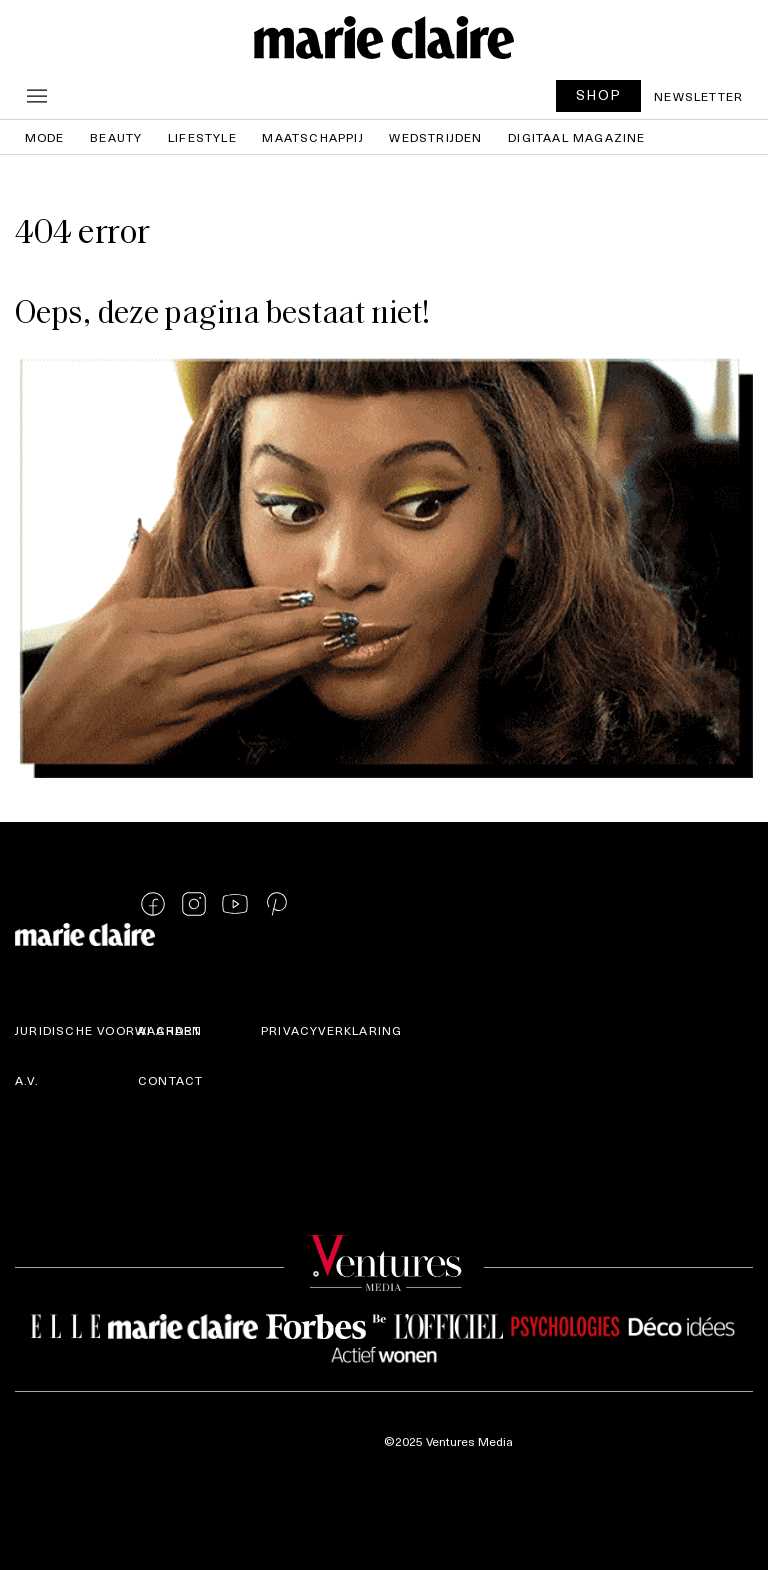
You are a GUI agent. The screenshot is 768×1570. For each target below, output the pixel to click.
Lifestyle (202, 137)
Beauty (116, 137)
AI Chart (170, 1030)
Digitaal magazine (576, 137)
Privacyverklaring (331, 1030)
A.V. (27, 1080)
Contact (170, 1080)
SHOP (599, 94)
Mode (45, 137)
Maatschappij (312, 137)
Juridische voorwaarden (108, 1030)
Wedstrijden (435, 137)
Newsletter (698, 96)
